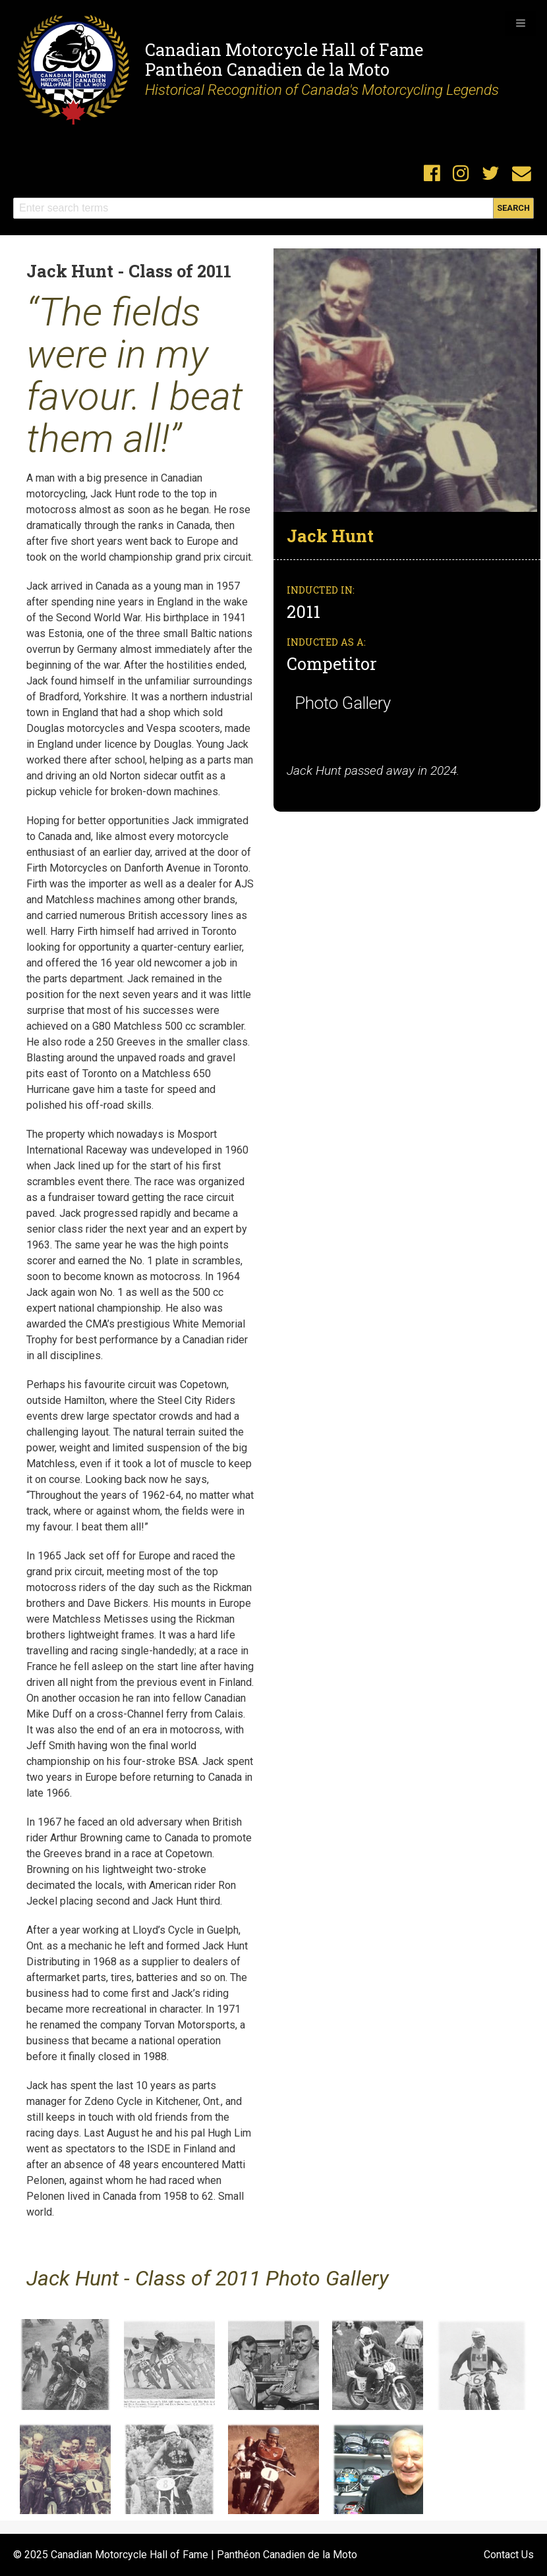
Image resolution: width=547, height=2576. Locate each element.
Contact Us (509, 2554)
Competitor (332, 663)
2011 (305, 611)
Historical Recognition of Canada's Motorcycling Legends (322, 89)
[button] (520, 23)
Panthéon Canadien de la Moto (267, 69)
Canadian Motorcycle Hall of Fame (284, 49)
